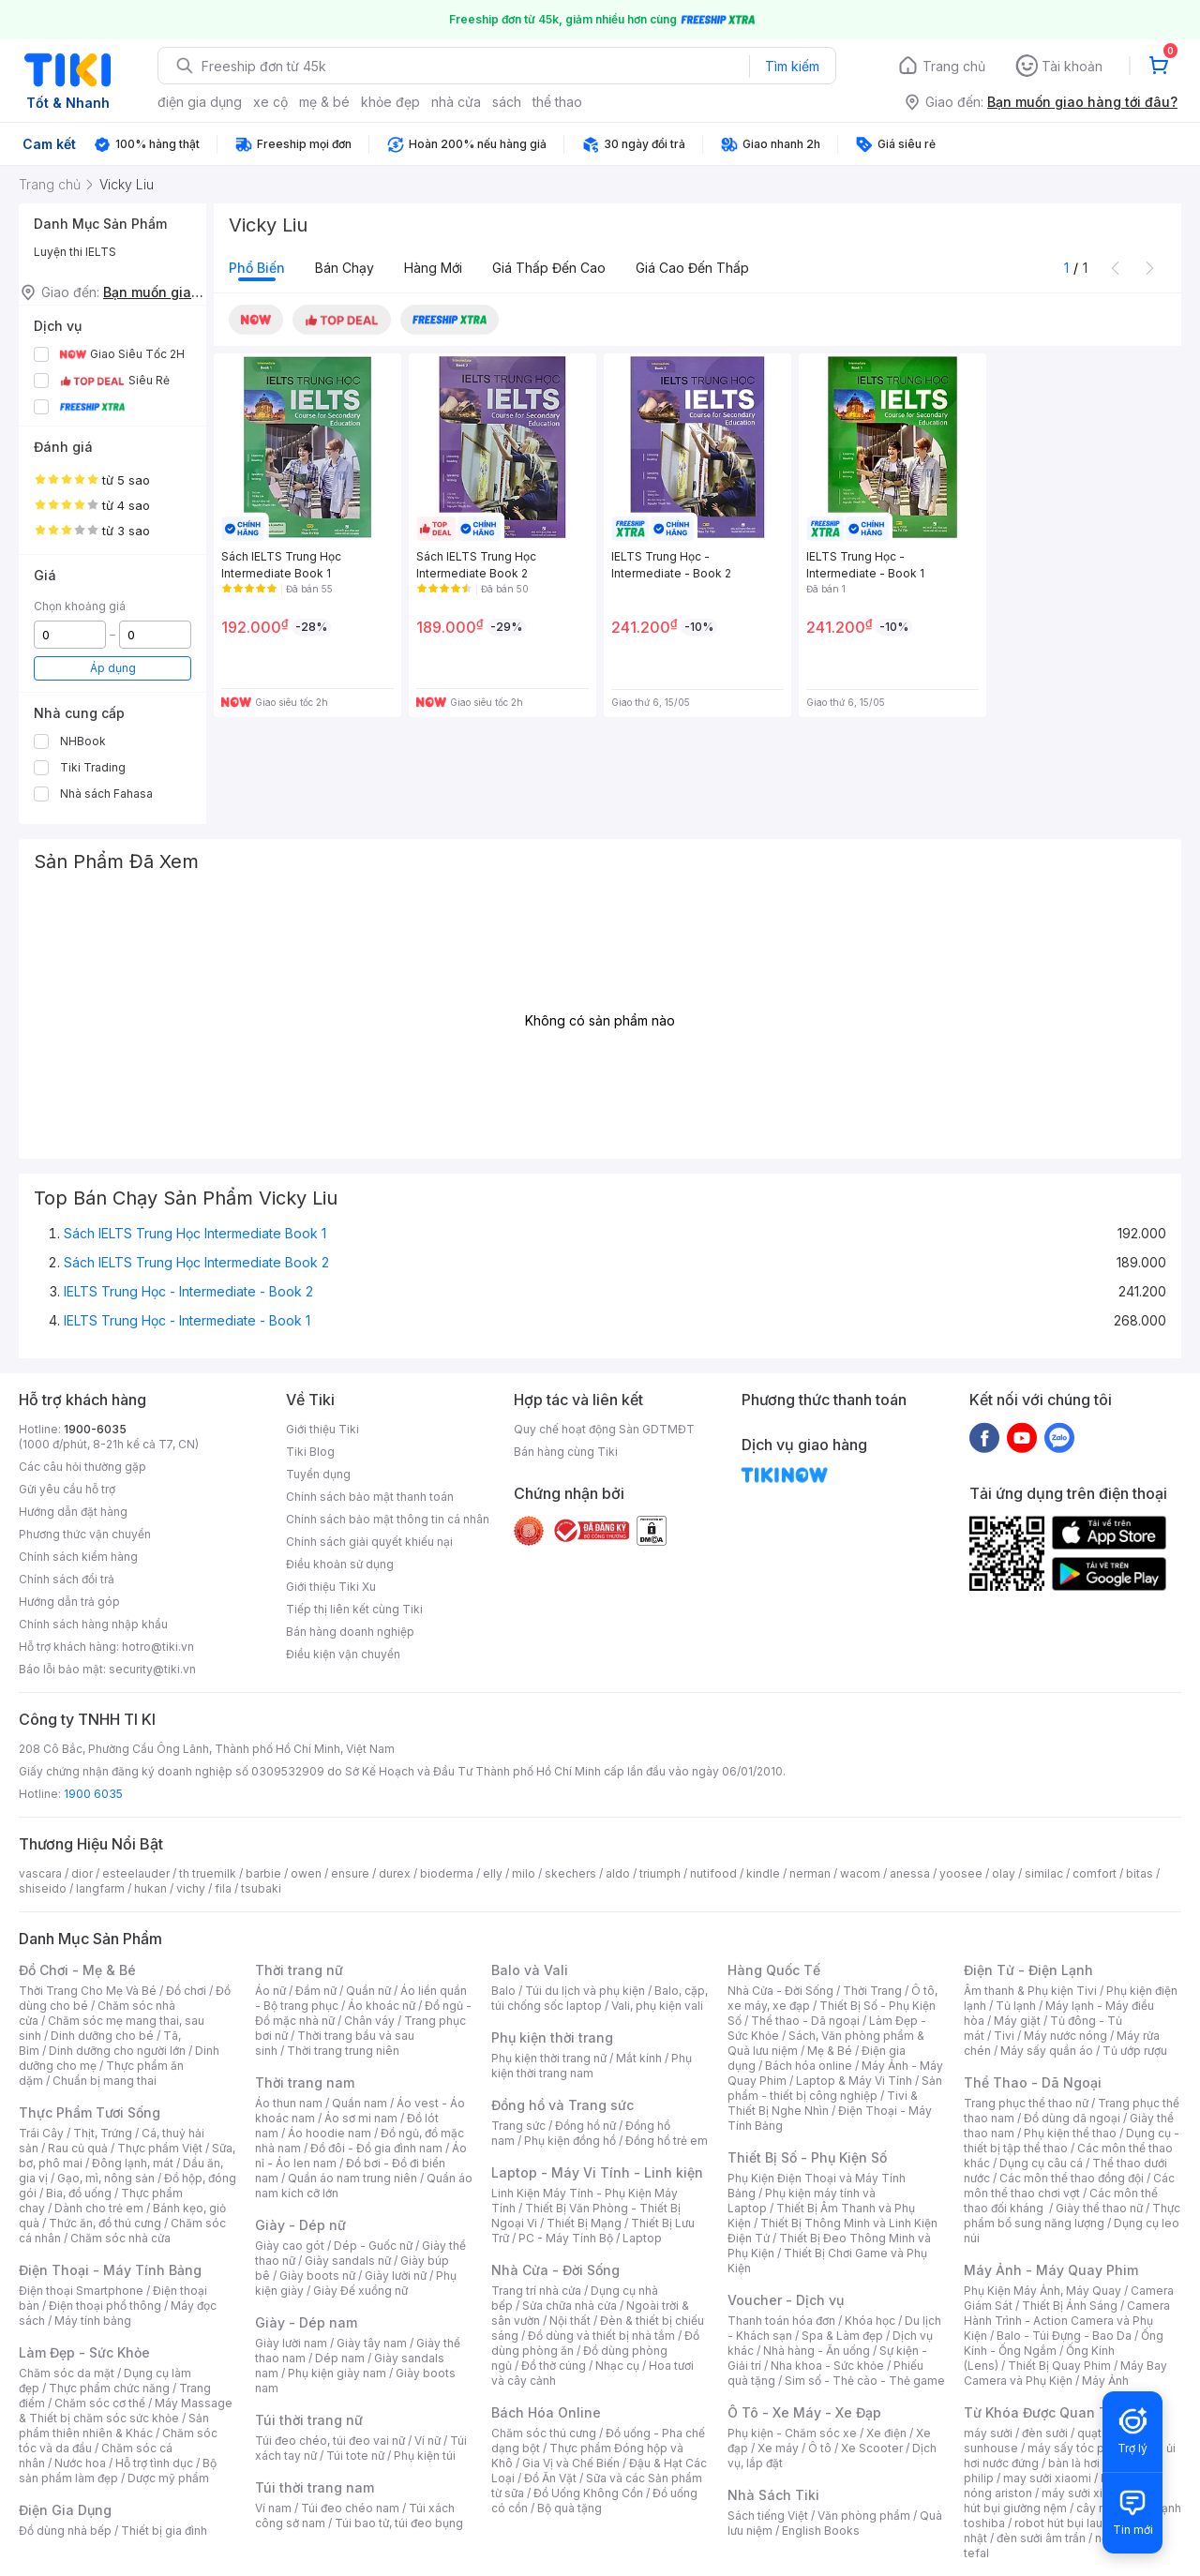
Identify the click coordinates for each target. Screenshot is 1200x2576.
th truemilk (207, 1873)
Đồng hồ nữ (585, 2126)
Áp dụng (113, 668)
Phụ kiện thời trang (552, 2037)
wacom (860, 1873)
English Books (821, 2531)
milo (523, 1873)
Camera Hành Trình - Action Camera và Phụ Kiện (1067, 2321)
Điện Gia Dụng (65, 2510)
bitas (1139, 1873)
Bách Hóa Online (546, 2412)
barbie (263, 1873)
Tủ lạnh (1016, 2006)
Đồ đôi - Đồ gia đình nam (376, 2148)
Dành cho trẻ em (98, 2208)
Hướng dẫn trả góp (69, 1602)
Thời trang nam (304, 2082)
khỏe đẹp (390, 102)
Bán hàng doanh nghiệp (350, 1632)
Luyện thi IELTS (75, 252)
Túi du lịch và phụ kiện (585, 1991)
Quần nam (359, 2103)
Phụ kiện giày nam (337, 2373)
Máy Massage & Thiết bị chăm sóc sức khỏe (125, 2410)
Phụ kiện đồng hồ (570, 2141)
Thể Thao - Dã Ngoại (1033, 2082)
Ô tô (820, 2448)
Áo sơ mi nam (361, 2118)
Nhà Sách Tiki (773, 2495)
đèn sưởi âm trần (1041, 2538)
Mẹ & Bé (829, 2051)
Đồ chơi (186, 1991)
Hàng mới (433, 268)
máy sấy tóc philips (1080, 2448)
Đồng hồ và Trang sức (562, 2105)
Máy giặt (1017, 2021)
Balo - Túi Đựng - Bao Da (1064, 2336)
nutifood (713, 1873)
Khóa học (870, 2321)
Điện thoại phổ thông (105, 2306)
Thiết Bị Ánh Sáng (1070, 2306)
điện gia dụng (200, 102)
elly (492, 1873)
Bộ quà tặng (569, 2508)
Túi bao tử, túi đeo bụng (399, 2523)
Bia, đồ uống (79, 2193)
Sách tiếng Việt (768, 2516)
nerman (810, 1873)
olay (1003, 1873)
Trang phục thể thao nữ (1026, 2103)
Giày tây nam (372, 2343)
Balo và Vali (529, 1970)
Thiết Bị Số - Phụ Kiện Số (807, 2157)
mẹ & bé (324, 102)
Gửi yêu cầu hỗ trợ (67, 1489)
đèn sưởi (1045, 2433)
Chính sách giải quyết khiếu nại (369, 1542)
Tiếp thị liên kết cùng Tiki (354, 1609)
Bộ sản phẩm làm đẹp (118, 2470)
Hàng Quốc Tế (774, 1970)
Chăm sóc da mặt (66, 2373)
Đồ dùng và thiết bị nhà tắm (601, 2336)
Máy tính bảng (92, 2321)
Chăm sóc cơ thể (99, 2403)
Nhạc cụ (617, 2366)
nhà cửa (456, 102)
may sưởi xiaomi (1047, 2478)
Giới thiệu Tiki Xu (331, 1587)
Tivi (1004, 2036)
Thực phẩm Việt (159, 2148)
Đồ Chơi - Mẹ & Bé (77, 1970)
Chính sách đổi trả (66, 1579)
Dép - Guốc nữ (373, 2246)
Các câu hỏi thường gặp (82, 1467)
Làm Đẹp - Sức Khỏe (84, 2352)
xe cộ (270, 102)
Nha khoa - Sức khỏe (827, 2366)
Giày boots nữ (317, 2276)
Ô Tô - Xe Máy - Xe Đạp (804, 2412)
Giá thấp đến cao (549, 268)
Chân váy (369, 2021)
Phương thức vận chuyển (85, 1534)
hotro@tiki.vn (158, 1647)
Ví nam (273, 2508)
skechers (570, 1873)
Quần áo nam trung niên (352, 2178)
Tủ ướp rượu (1134, 2051)
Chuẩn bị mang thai (104, 2081)
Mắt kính (639, 2058)
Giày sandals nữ (348, 2261)
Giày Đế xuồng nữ (360, 2291)
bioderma (446, 1873)
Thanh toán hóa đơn (781, 2321)
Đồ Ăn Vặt (550, 2478)
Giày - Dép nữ (300, 2225)
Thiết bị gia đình (164, 2531)
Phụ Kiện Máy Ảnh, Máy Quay (1042, 2291)
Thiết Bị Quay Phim (1059, 2366)
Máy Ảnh (1105, 2381)
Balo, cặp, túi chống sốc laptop (599, 1998)
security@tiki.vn (152, 1669)
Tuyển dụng (318, 1474)
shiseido (43, 1888)
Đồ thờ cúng (553, 2366)
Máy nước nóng (1065, 2036)
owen (306, 1873)
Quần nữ (368, 1991)
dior (82, 1873)
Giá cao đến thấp (692, 268)
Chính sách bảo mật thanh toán (370, 1497)
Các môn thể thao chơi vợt (1069, 2185)
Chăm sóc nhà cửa (120, 2238)
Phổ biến (257, 268)
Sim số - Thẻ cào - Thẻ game (865, 2381)
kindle (763, 1873)
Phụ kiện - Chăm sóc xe (792, 2433)
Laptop (642, 2238)
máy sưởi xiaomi (1086, 2493)
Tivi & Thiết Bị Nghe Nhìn (823, 2103)
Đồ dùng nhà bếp (65, 2531)
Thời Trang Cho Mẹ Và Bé (88, 1991)
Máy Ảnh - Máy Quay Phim (1051, 2270)
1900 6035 (93, 1794)
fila (223, 1888)
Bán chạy (344, 268)
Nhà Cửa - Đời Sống (555, 2270)
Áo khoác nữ (381, 2006)
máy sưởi (988, 2433)
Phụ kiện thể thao (1070, 2133)
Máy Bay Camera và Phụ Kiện (1065, 2373)
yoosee (960, 1873)
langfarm (100, 1888)
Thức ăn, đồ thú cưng (105, 2223)
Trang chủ (953, 66)
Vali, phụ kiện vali (657, 2006)
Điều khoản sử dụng (340, 1564)
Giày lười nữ (396, 2276)
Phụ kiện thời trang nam (591, 2065)
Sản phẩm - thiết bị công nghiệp (835, 2088)
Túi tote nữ (355, 2456)
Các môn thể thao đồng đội (1071, 2178)
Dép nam (340, 2358)
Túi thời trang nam (314, 2487)
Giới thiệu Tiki (322, 1429)
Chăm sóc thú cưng (543, 2433)
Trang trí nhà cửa (536, 2291)
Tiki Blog (310, 1452)
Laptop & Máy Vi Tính (854, 2081)
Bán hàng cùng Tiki (566, 1452)
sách (506, 102)
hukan (150, 1888)
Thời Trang (872, 1991)
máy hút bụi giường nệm (1063, 2500)
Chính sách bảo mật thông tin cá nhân (387, 1519)
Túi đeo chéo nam (350, 2508)
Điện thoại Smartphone (81, 2291)
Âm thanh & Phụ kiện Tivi (1030, 1991)
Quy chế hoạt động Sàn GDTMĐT (604, 1429)
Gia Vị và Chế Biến (571, 2463)
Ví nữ (427, 2441)
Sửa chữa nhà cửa (569, 2306)
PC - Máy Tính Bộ (565, 2238)
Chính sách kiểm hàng (78, 1557)
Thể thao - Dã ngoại (805, 2021)
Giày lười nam (291, 2343)
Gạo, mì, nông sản (106, 2178)
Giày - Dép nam (306, 2322)
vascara (40, 1873)
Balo (503, 1991)
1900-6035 (95, 1429)
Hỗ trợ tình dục (154, 2463)
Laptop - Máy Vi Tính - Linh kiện (597, 2172)
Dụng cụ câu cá (1041, 2163)
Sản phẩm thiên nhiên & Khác (114, 2425)
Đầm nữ (316, 1991)
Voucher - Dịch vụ (786, 2300)
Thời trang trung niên (343, 2051)
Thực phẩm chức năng (109, 2388)
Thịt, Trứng (102, 2133)
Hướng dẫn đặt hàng (73, 1512)
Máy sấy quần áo (1046, 2051)
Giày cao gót (289, 2246)
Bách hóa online (808, 2066)
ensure (350, 1873)
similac (1044, 1873)
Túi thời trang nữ (309, 2420)
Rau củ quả (78, 2148)
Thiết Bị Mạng (584, 2223)
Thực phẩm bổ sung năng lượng (1072, 2215)
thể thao (557, 102)
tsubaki (261, 1888)
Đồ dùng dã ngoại (1072, 2118)
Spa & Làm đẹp (842, 2336)
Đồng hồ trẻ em (666, 2141)
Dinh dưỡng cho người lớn (117, 2051)
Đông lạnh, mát (132, 2163)
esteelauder (136, 1873)
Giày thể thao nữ (1099, 2208)
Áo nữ (270, 1991)
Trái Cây (41, 2133)
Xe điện (886, 2433)
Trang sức (518, 2126)
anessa (910, 1873)
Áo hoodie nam (329, 2133)
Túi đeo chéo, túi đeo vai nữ (330, 2441)
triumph (660, 1873)
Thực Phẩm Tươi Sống (89, 2112)
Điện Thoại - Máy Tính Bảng (110, 2270)
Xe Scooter (872, 2448)
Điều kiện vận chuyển (343, 1654)
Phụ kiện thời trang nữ (549, 2058)
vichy (190, 1888)
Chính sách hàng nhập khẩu (93, 1624)
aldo (618, 1873)
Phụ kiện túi (425, 2456)
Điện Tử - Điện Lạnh (1028, 1970)
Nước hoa (80, 2463)
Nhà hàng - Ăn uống (816, 2351)
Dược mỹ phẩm (168, 2478)
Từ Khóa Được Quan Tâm (1045, 2412)
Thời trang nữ (299, 1970)
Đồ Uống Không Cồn (588, 2493)
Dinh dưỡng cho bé (102, 2036)
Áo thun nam (288, 2103)
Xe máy (778, 2448)
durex (395, 1873)
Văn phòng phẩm (864, 2516)
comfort (1094, 1873)
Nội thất (570, 2321)
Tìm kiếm (792, 66)
